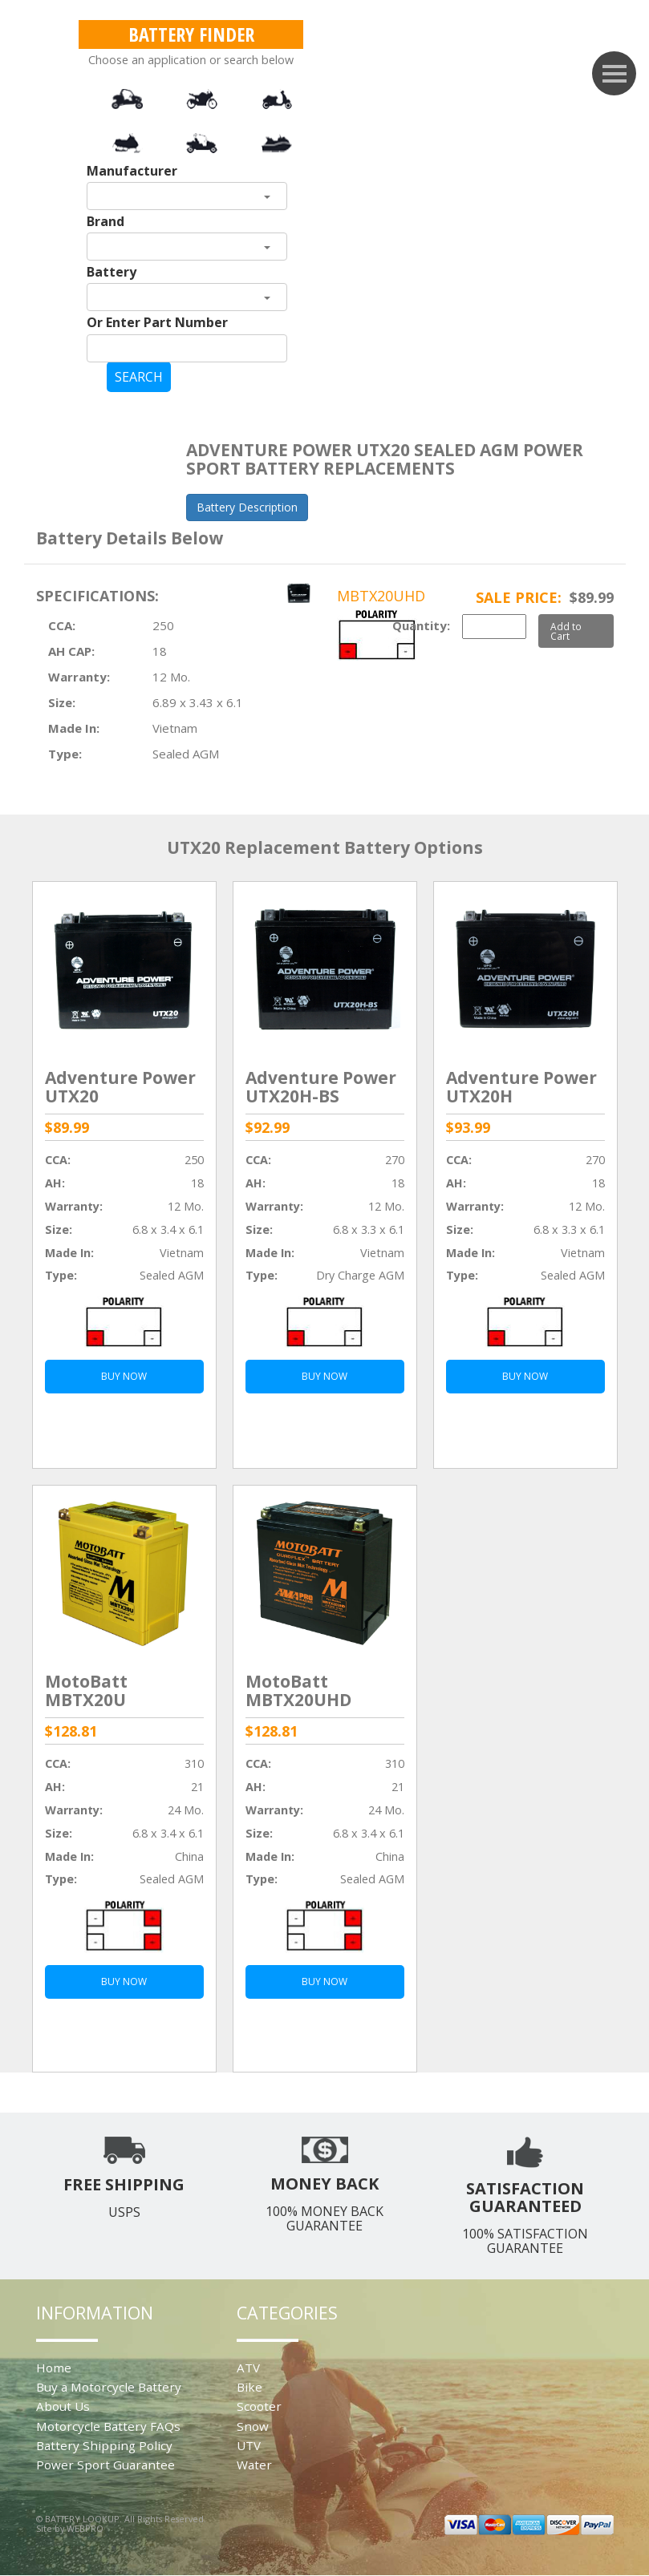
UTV (249, 2445)
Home (53, 2368)
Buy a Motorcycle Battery (108, 2387)
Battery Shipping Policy (104, 2445)
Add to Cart (566, 631)
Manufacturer (132, 171)
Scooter (259, 2406)
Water (254, 2465)
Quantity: (421, 625)
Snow (253, 2426)
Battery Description (247, 507)
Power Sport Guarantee (105, 2465)
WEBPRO (85, 2528)
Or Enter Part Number (157, 322)
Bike (249, 2387)
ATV (248, 2368)
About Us (63, 2406)
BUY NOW (124, 1376)
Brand (105, 221)
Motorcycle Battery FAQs (108, 2426)
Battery (111, 272)
